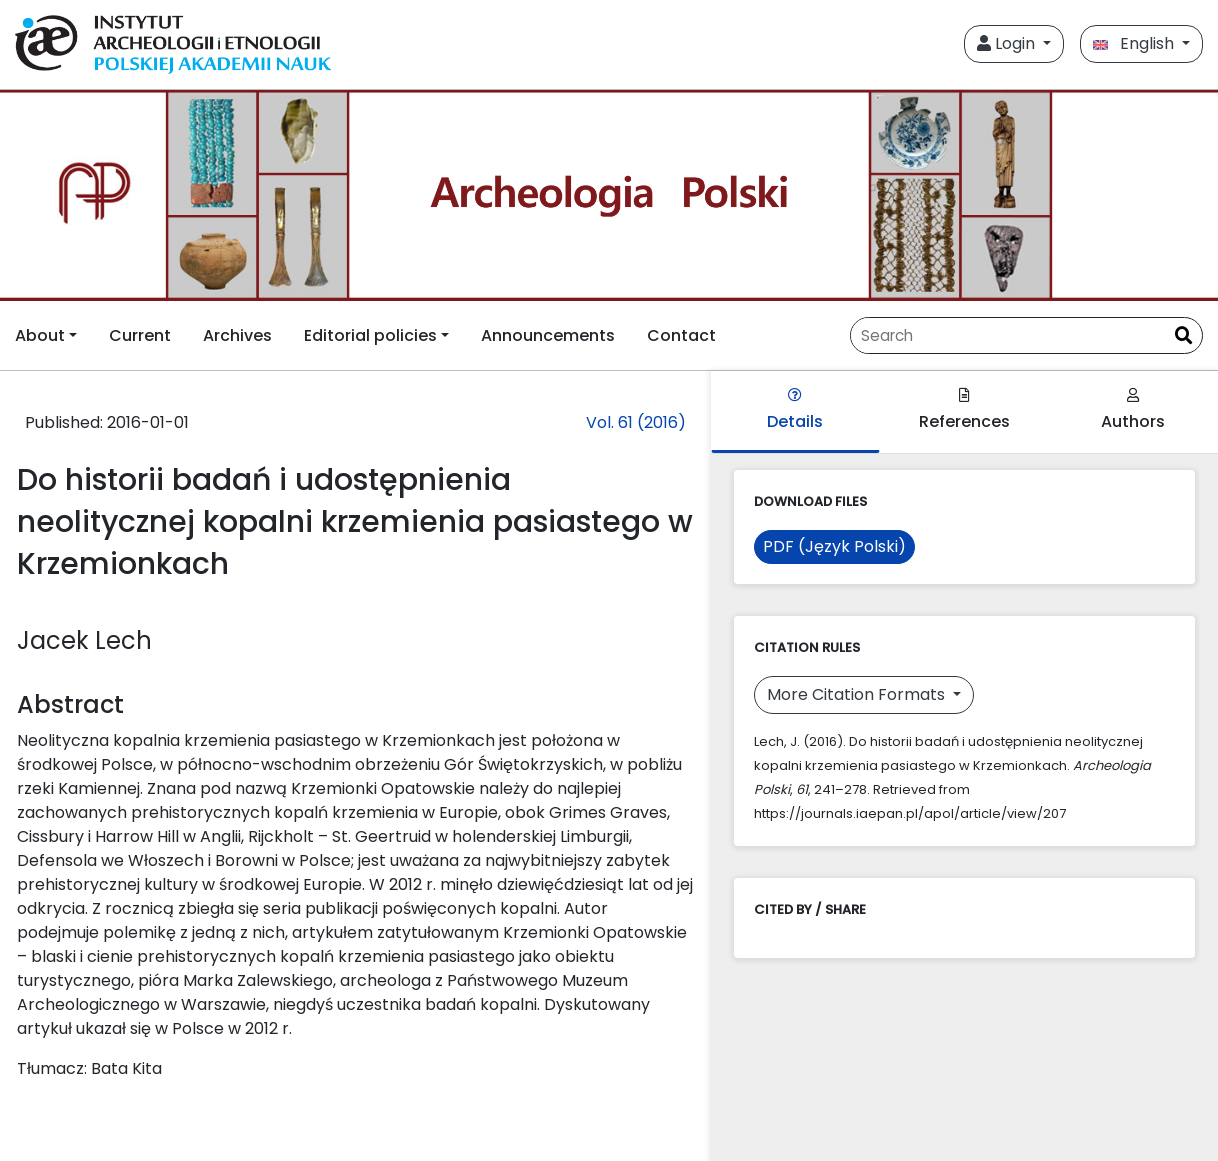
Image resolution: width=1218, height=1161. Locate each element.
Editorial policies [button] (370, 335)
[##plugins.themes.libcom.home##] (609, 195)
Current (140, 335)
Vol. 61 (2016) (636, 422)
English (1135, 43)
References (964, 410)
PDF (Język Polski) (834, 546)
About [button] (40, 335)
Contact (681, 335)
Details (795, 410)
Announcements (548, 335)
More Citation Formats (858, 694)
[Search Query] (1008, 335)
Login (1008, 43)
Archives (237, 335)
